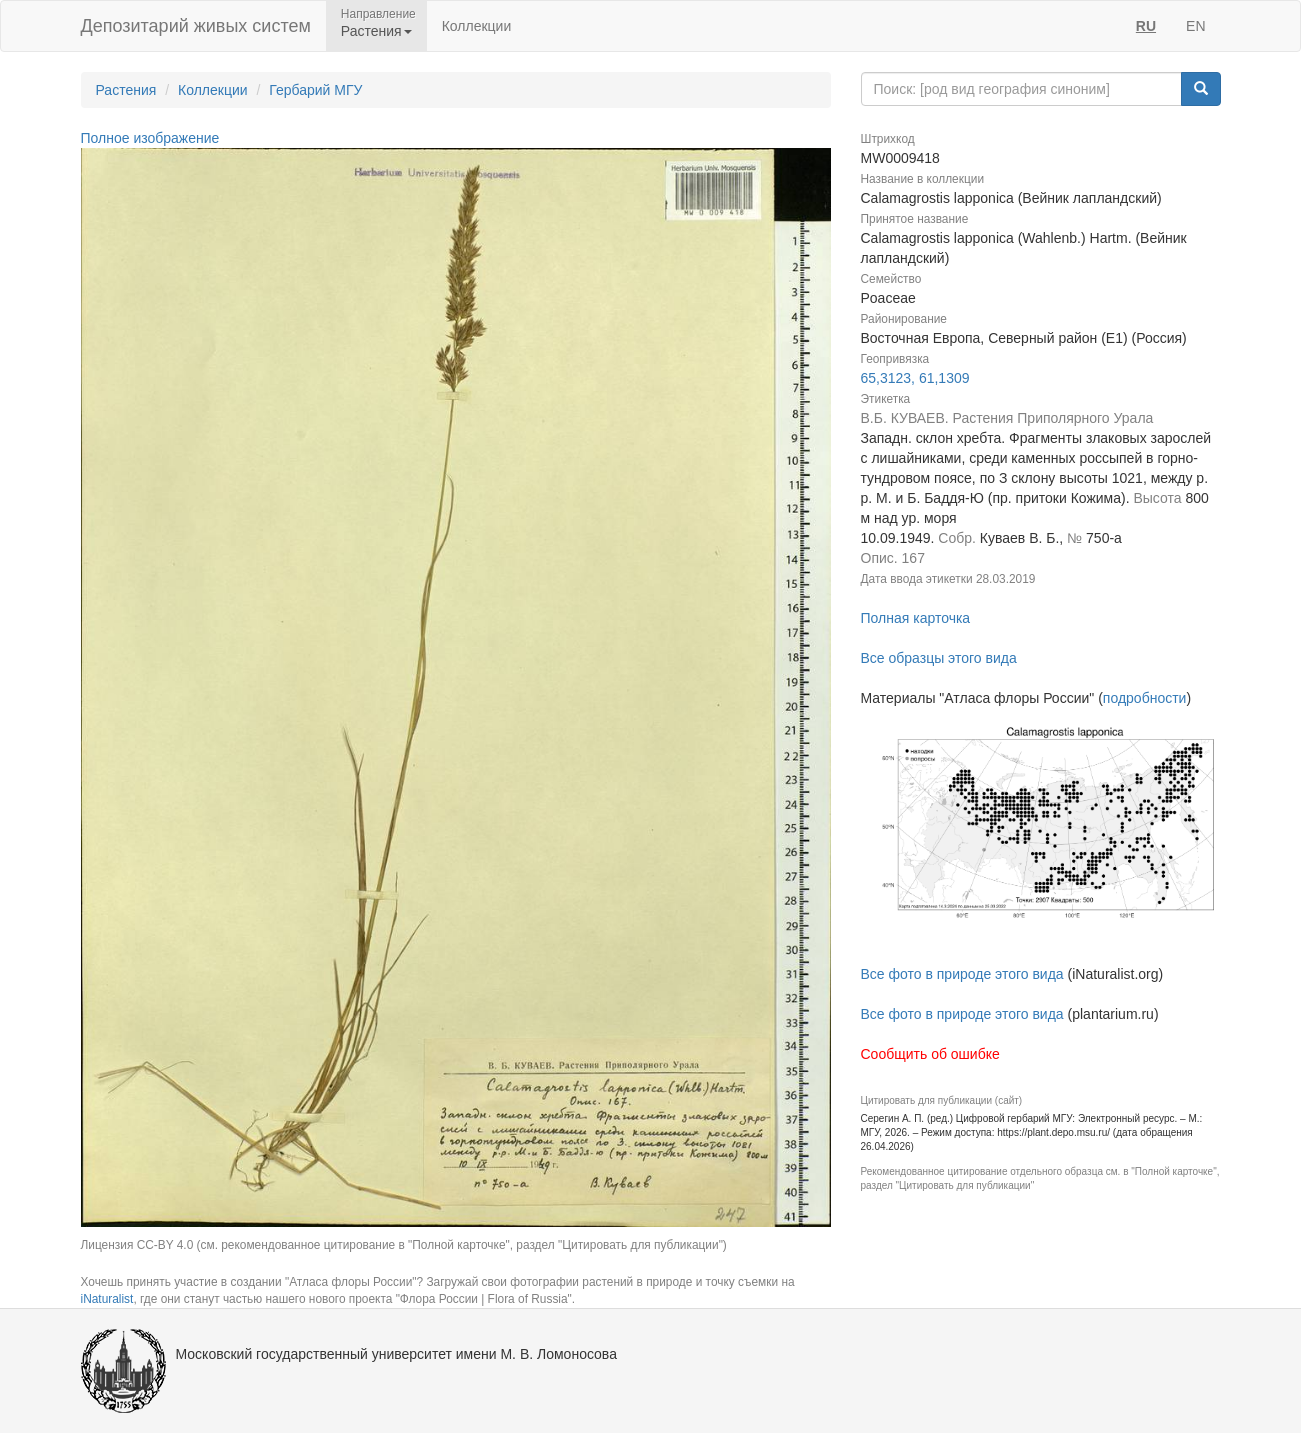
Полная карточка (916, 618)
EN (1195, 26)
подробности (1145, 698)
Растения (126, 90)
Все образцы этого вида (939, 658)
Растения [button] (376, 31)
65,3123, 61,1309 (915, 378)
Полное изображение (150, 138)
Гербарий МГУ (315, 90)
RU (1146, 26)
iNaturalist (107, 1299)
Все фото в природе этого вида (962, 974)
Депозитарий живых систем (196, 26)
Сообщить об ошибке (930, 1054)
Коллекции (477, 26)
